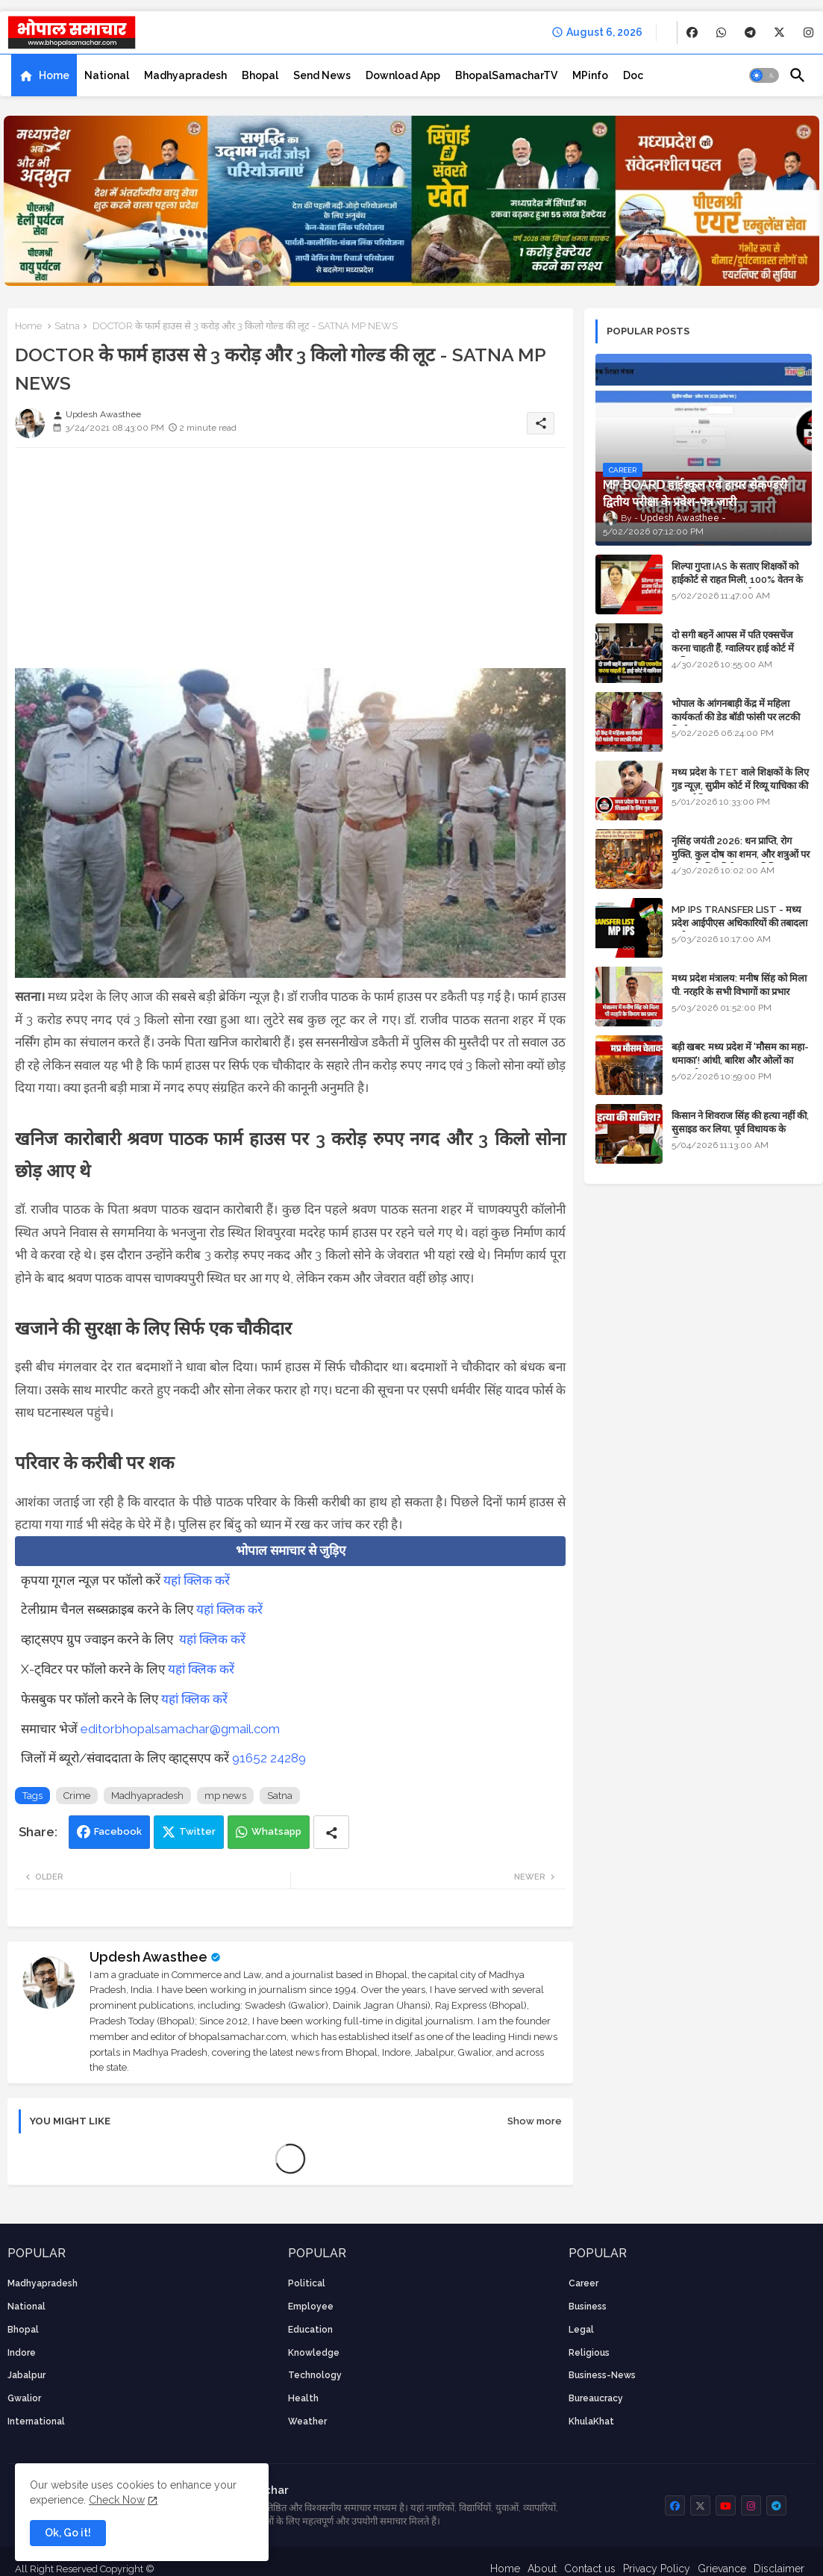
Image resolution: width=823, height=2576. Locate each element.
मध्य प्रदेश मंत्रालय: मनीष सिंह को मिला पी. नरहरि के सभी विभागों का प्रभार (739, 985)
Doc (633, 75)
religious (589, 2353)
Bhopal (260, 75)
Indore (21, 2353)
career (583, 2283)
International (36, 2421)
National (106, 75)
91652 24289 (269, 1757)
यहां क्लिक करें (196, 1580)
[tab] (44, 75)
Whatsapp (276, 1831)
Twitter (197, 1831)
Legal (581, 2329)
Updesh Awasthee (148, 1957)
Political (306, 2283)
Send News (322, 75)
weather (307, 2421)
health (303, 2398)
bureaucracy (596, 2398)
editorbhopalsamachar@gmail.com (180, 1728)
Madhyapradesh (185, 75)
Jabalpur (26, 2375)
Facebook (118, 1831)
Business (588, 2306)
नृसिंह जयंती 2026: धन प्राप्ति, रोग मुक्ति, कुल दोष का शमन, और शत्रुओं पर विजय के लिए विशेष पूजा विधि (741, 854)
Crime (76, 1795)
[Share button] (331, 1832)
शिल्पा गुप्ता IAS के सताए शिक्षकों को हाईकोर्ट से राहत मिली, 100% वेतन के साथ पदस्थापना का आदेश (737, 580)
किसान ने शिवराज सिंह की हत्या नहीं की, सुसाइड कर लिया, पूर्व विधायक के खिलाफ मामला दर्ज (740, 1129)
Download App (403, 75)
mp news (225, 1795)
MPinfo (590, 75)
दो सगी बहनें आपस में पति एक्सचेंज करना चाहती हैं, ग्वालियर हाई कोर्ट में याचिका (733, 648)
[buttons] (692, 32)
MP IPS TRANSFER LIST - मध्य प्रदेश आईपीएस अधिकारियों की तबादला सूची (739, 923)
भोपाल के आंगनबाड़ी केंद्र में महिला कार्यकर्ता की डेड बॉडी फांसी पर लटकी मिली (736, 717)
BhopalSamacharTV (506, 75)
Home (54, 75)
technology (315, 2375)
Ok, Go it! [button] (68, 2533)
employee (311, 2306)
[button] (764, 75)
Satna (67, 325)
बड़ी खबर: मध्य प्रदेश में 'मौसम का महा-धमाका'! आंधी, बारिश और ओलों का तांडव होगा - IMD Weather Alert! (740, 1060)
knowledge (313, 2353)
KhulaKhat (591, 2421)
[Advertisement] (290, 563)
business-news (602, 2375)
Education (310, 2329)
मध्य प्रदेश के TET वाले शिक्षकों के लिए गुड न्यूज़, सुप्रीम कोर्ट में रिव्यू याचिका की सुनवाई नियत (740, 786)
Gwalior (24, 2398)
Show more (534, 2121)
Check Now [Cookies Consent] (117, 2500)
